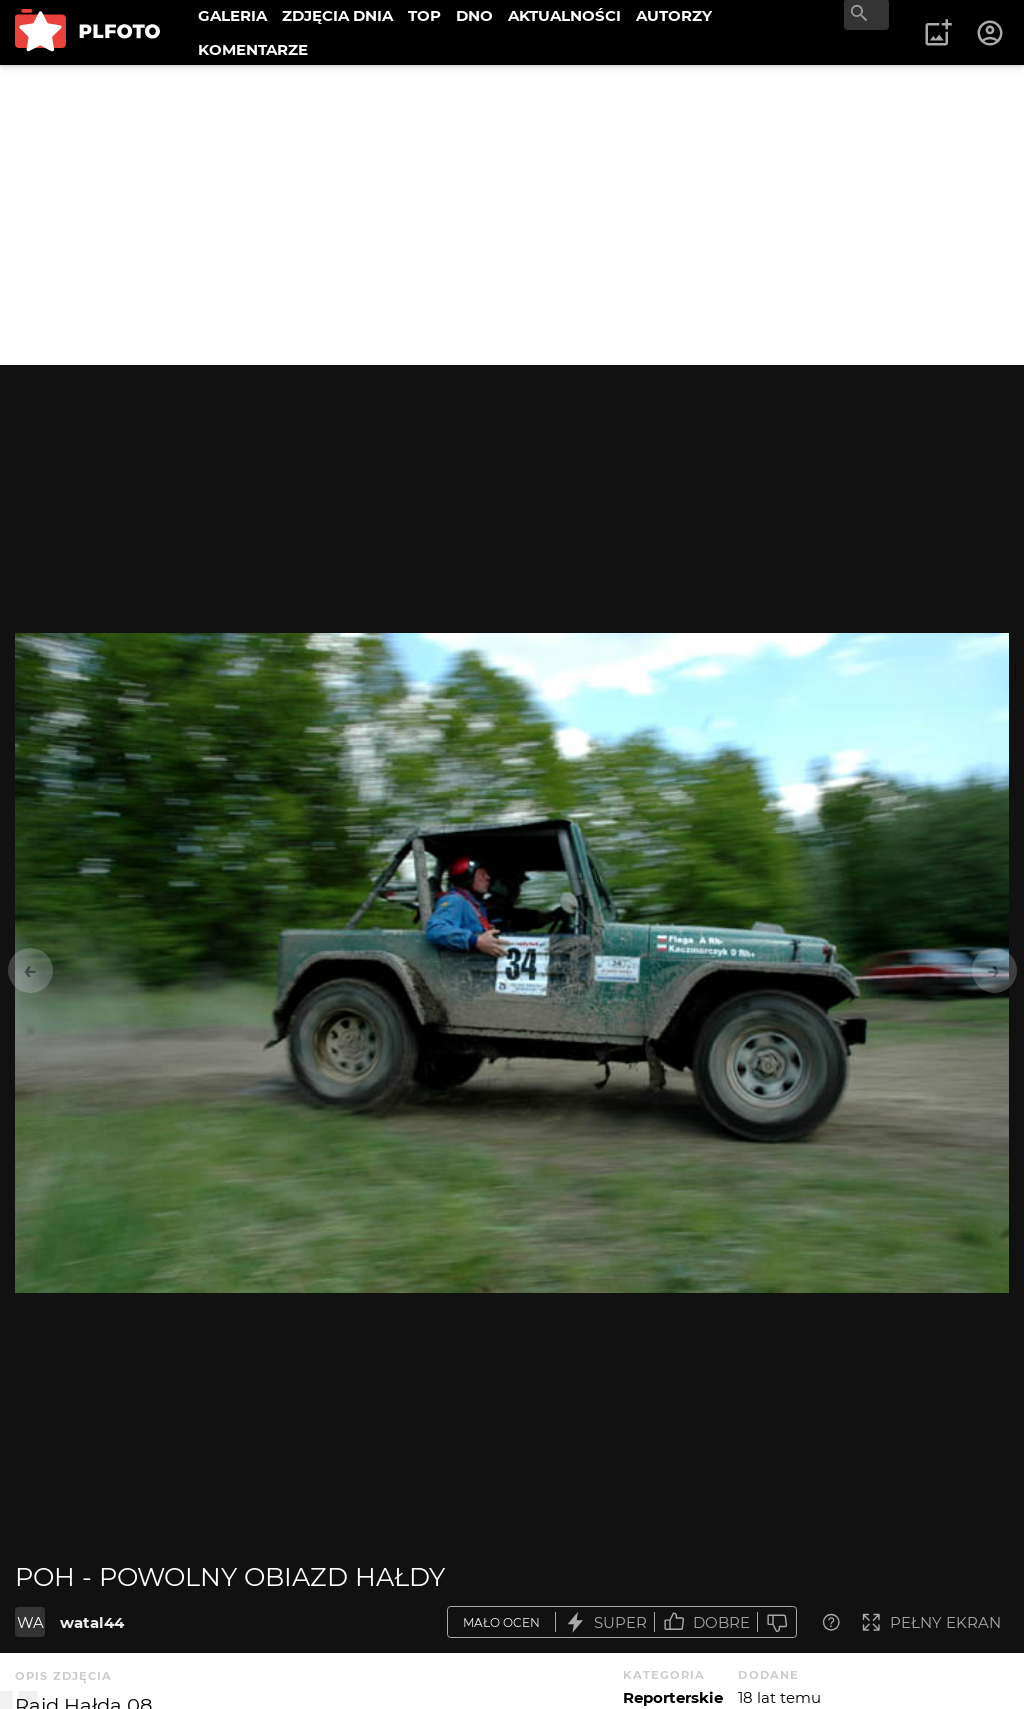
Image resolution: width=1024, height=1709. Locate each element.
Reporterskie (673, 1697)
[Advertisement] (512, 215)
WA (30, 1622)
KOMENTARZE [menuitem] (253, 49)
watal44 (92, 1622)
